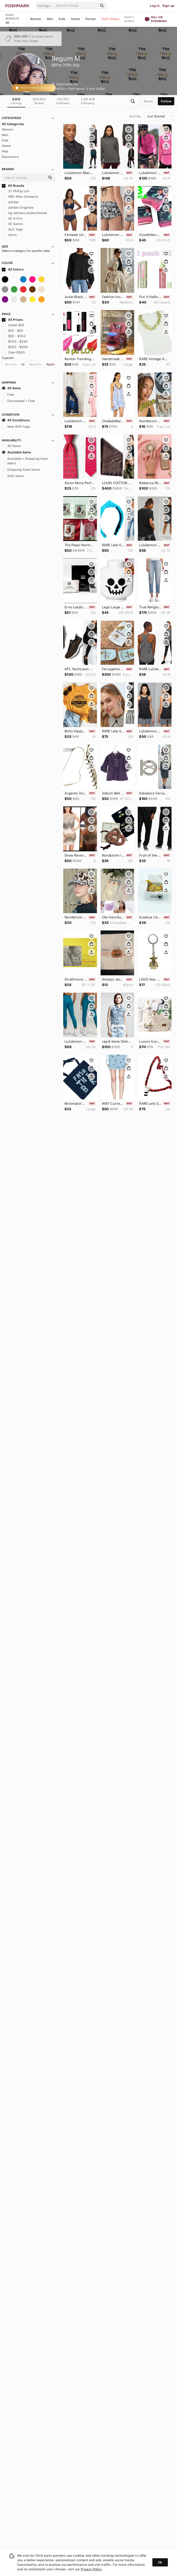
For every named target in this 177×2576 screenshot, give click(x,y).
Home (75, 19)
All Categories (13, 124)
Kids (62, 19)
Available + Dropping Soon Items (25, 461)
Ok (160, 2562)
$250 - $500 (15, 347)
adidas (10, 202)
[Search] (76, 5)
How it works (129, 19)
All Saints (12, 224)
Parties (90, 19)
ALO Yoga (12, 229)
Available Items (16, 452)
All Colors (12, 269)
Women (35, 19)
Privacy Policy (91, 2569)
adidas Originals (18, 207)
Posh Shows (110, 19)
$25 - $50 (12, 331)
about (148, 101)
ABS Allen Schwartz (20, 197)
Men (50, 19)
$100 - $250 (15, 341)
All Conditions (16, 420)
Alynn (9, 235)
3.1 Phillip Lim (15, 191)
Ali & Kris (12, 218)
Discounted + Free (18, 401)
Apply (50, 364)
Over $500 (13, 352)
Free (8, 394)
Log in (155, 6)
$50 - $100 (14, 336)
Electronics (10, 157)
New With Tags (16, 427)
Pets (5, 151)
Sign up (168, 6)
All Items (11, 388)
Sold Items (13, 476)
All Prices (12, 320)
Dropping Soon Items (21, 470)
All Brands (13, 186)
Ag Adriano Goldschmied (24, 213)
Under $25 (13, 325)
